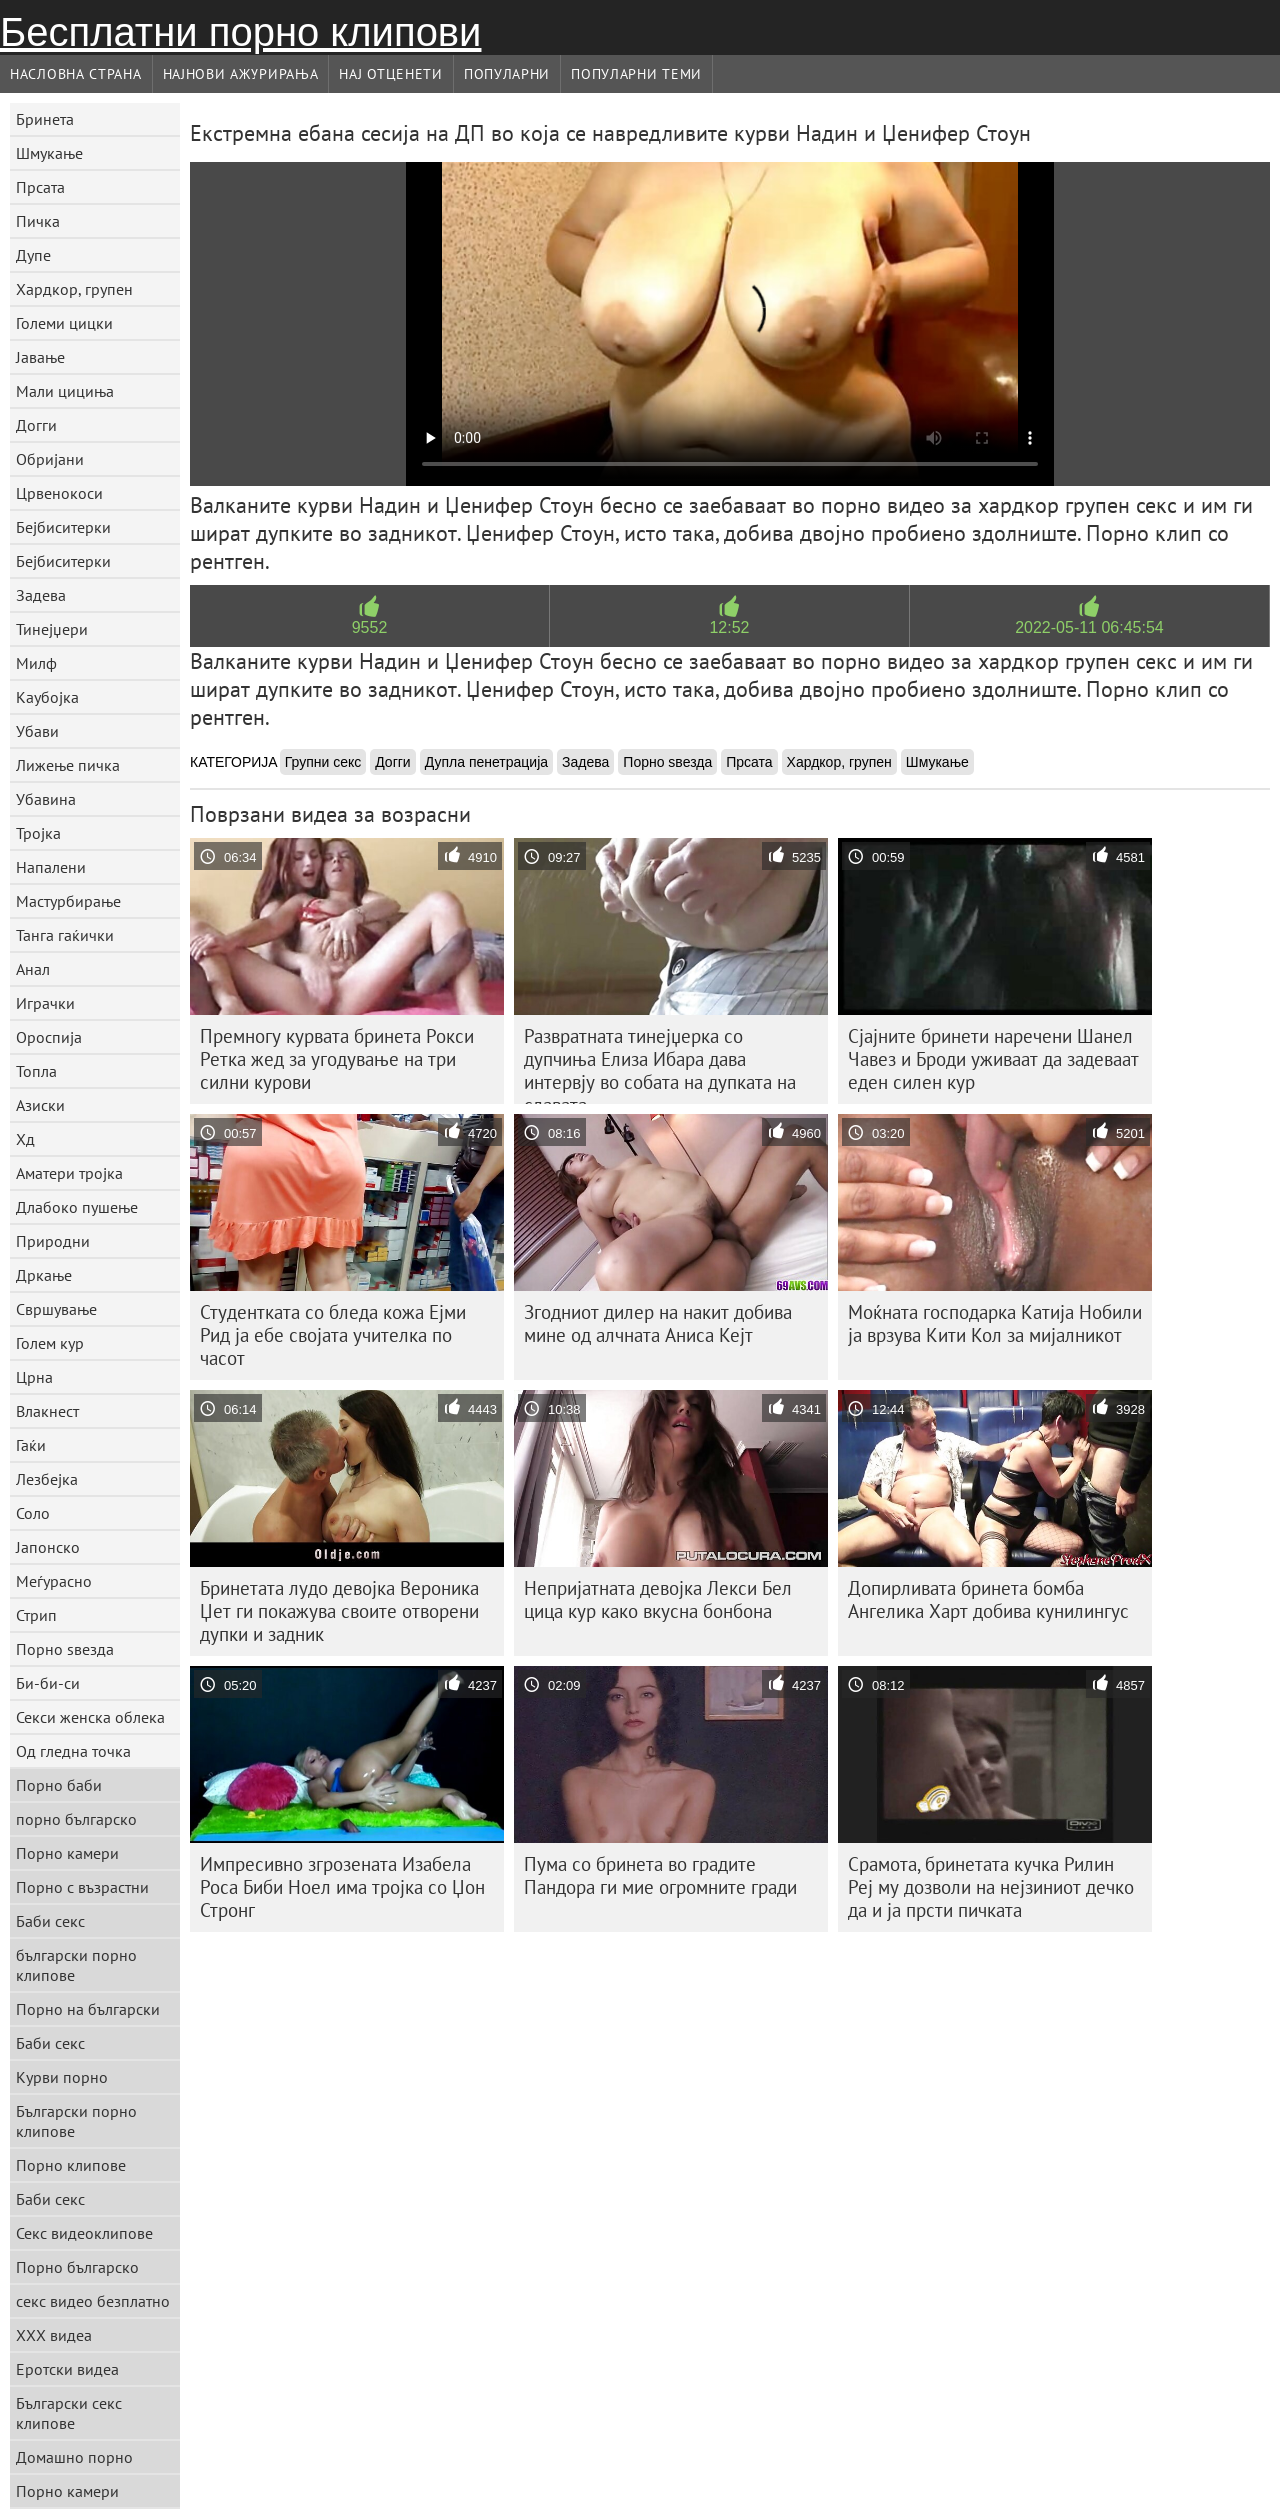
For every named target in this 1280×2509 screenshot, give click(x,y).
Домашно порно (74, 2457)
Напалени (51, 867)
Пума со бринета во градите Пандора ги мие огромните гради (660, 1875)
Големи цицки (64, 323)
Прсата (40, 187)
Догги (36, 425)
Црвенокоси (59, 493)
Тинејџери (52, 629)
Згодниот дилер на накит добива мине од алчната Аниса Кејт (658, 1323)
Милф (36, 663)
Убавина (46, 799)
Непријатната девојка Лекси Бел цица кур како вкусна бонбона (658, 1599)
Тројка (38, 833)
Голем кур (50, 1343)
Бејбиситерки (63, 527)
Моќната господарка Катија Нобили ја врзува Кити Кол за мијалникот (995, 1323)
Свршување (56, 1309)
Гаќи (31, 1445)
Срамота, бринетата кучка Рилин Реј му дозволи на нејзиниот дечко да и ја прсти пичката (991, 1887)
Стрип (36, 1615)
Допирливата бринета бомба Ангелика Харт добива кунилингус (988, 1599)
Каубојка (47, 697)
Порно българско (77, 2267)
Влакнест (47, 1411)
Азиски (40, 1105)
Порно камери (67, 1853)
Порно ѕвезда (65, 1649)
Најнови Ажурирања (241, 74)
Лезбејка (47, 1479)
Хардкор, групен (74, 289)
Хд (25, 1139)
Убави (37, 731)
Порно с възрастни (82, 1887)
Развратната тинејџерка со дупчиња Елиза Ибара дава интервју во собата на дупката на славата (660, 1064)
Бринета (45, 119)
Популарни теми (636, 74)
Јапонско (48, 1547)
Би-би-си (48, 1683)
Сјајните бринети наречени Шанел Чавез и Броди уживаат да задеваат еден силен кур (993, 1059)
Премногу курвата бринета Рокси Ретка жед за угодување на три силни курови (337, 1059)
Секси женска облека (90, 1717)
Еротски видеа (67, 2369)
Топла (36, 1071)
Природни (53, 1241)
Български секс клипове (69, 2413)
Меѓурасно (54, 1581)
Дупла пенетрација (486, 762)
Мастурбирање (68, 901)
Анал (33, 969)
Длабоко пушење (77, 1207)
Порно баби (59, 1785)
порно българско (76, 1819)
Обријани (50, 459)
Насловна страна (76, 74)
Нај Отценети (390, 74)
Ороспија (49, 1037)
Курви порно (62, 2077)
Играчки (45, 1003)
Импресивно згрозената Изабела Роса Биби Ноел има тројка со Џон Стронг (342, 1887)
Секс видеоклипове (84, 2233)
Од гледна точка (73, 1751)
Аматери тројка (69, 1173)
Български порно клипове (76, 2121)
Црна (34, 1377)
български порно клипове (76, 1965)
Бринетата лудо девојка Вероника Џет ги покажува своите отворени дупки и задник (339, 1611)
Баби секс (50, 1921)
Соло (33, 1513)
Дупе (33, 255)
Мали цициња (65, 391)
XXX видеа (54, 2335)
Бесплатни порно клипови (240, 32)
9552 (370, 627)
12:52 (729, 627)
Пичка (38, 221)
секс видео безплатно (93, 2301)
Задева (41, 595)
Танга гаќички (65, 935)
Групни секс (323, 762)
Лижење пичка (68, 765)
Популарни (507, 74)
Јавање (40, 357)
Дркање (44, 1275)
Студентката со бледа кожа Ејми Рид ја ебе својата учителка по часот (333, 1335)
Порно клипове (71, 2165)
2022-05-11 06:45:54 (1089, 627)
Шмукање (49, 153)
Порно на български (88, 2009)
